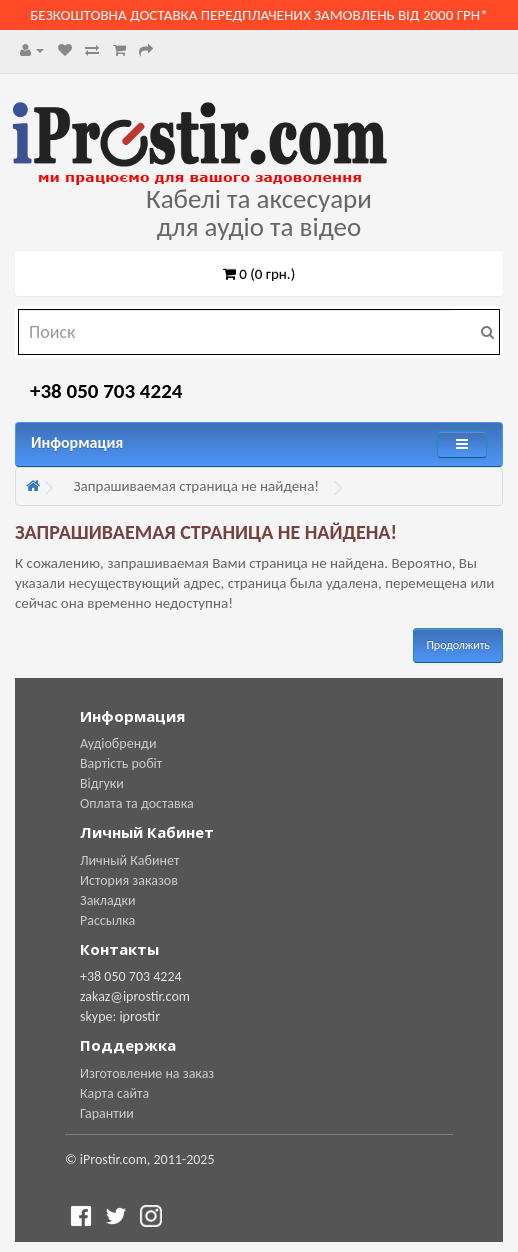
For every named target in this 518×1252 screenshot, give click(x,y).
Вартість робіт (121, 763)
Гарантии (107, 1113)
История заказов (129, 880)
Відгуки (102, 783)
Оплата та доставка (137, 803)
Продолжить (458, 645)
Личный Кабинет (129, 860)
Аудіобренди (118, 743)
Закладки (108, 900)
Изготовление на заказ (147, 1073)
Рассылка (107, 920)
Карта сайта (114, 1093)
